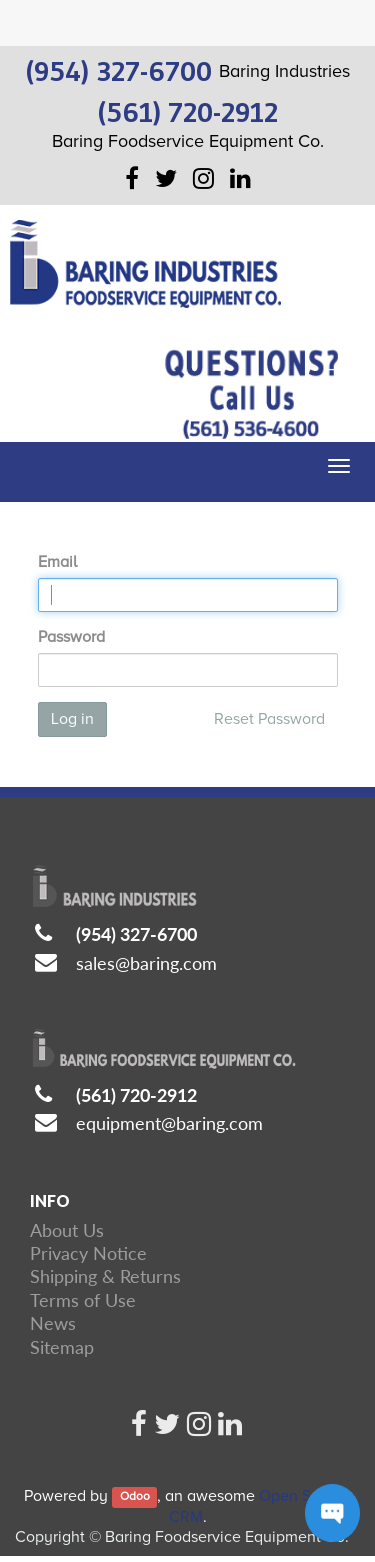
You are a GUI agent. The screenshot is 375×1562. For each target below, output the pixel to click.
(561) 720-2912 (136, 1095)
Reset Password (269, 719)
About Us (67, 1230)
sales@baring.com (146, 963)
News (53, 1323)
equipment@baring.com (169, 1123)
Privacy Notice (88, 1253)
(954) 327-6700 (136, 934)
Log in (72, 719)
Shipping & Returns (105, 1276)
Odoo (135, 1497)
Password (71, 637)
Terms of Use (83, 1300)
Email (57, 562)
